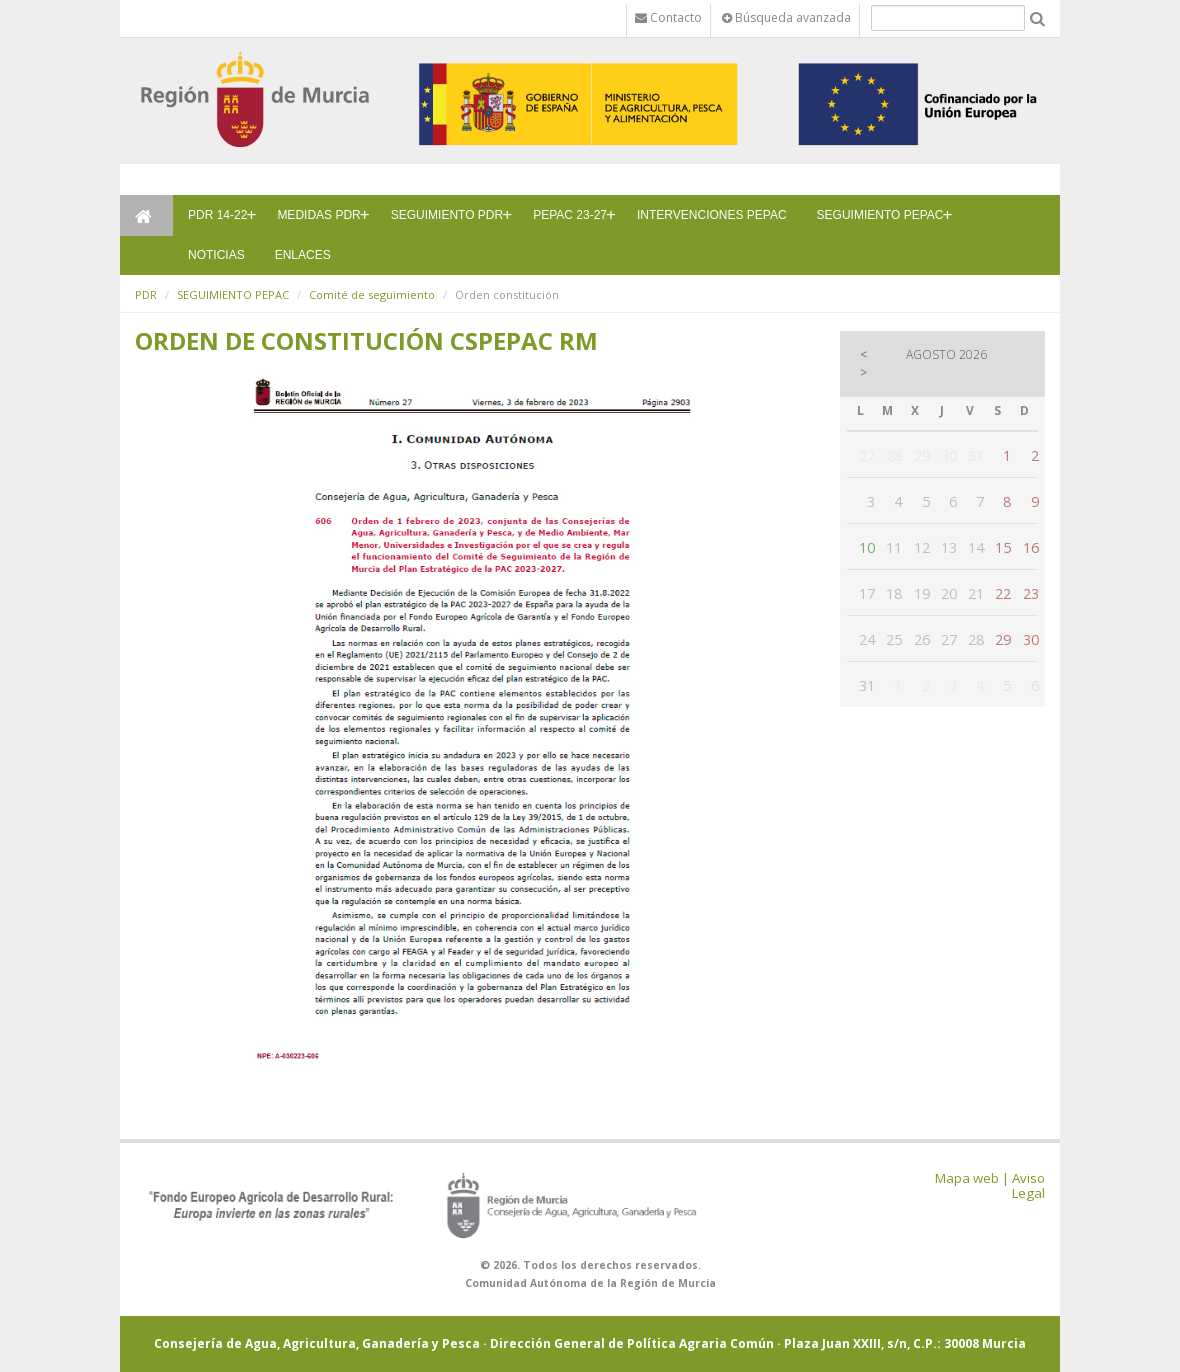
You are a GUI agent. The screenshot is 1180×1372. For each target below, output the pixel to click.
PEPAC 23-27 (570, 215)
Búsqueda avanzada (786, 17)
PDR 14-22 (217, 215)
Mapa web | (972, 1178)
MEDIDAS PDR (318, 215)
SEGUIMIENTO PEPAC (880, 215)
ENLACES (303, 255)
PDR (146, 294)
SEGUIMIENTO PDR (447, 215)
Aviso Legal (1028, 1185)
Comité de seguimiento (372, 294)
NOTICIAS (216, 255)
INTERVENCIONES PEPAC (712, 215)
